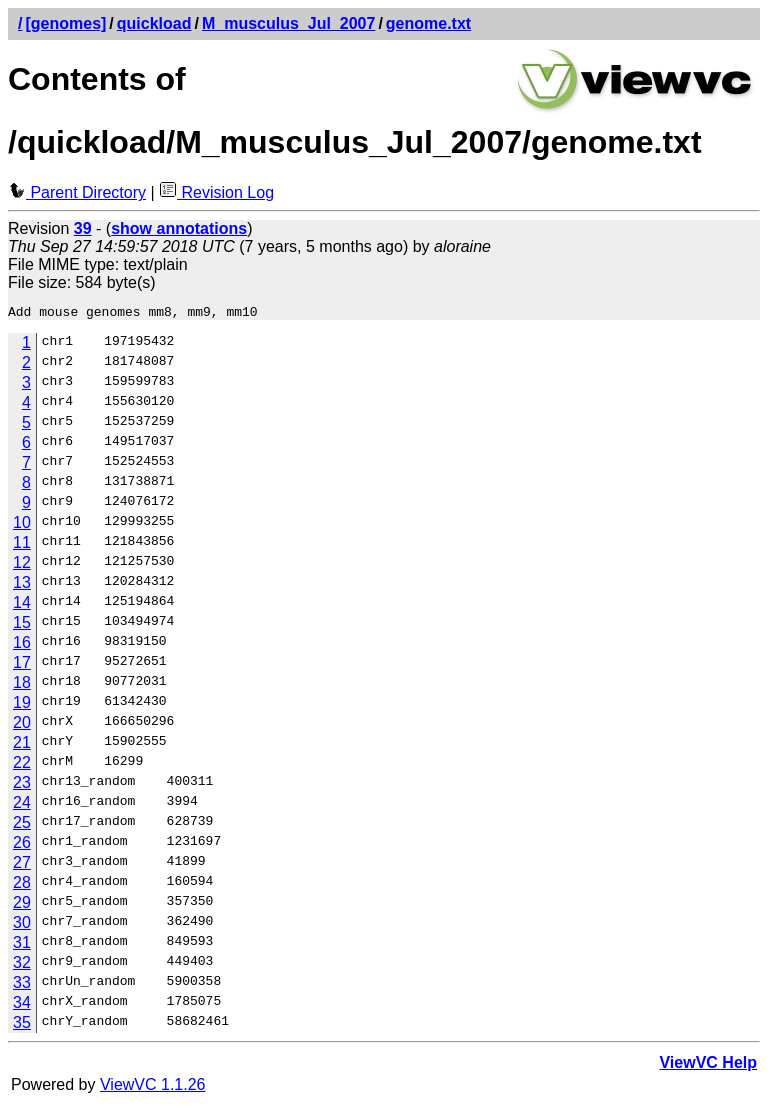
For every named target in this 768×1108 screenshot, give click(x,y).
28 (22, 885)
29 (22, 905)
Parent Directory (77, 192)
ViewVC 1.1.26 (153, 1087)
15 (22, 625)
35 (22, 1025)
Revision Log (216, 192)
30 (22, 925)
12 (22, 565)
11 (22, 545)
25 (22, 825)
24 (22, 805)
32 (22, 965)
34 (22, 1005)
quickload (154, 23)
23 (22, 785)
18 (22, 685)
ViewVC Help (708, 1065)
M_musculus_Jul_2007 (288, 23)
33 (22, 985)
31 (22, 945)
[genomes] (65, 23)
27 (22, 865)
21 (22, 745)
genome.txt (428, 23)
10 (22, 525)
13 (22, 585)
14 (22, 605)
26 (22, 845)
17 (22, 665)
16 (22, 645)
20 (22, 725)
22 (22, 765)
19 (22, 705)
